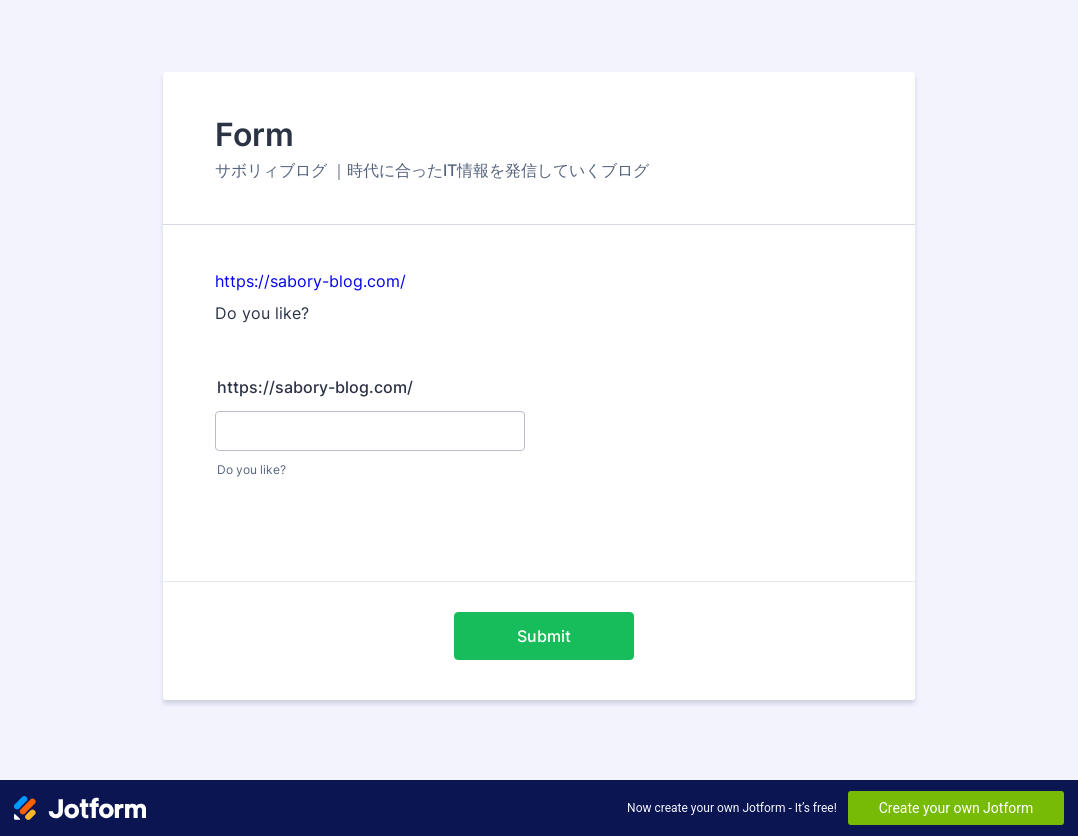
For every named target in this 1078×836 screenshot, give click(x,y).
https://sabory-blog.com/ (310, 281)
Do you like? (251, 469)
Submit (544, 636)
